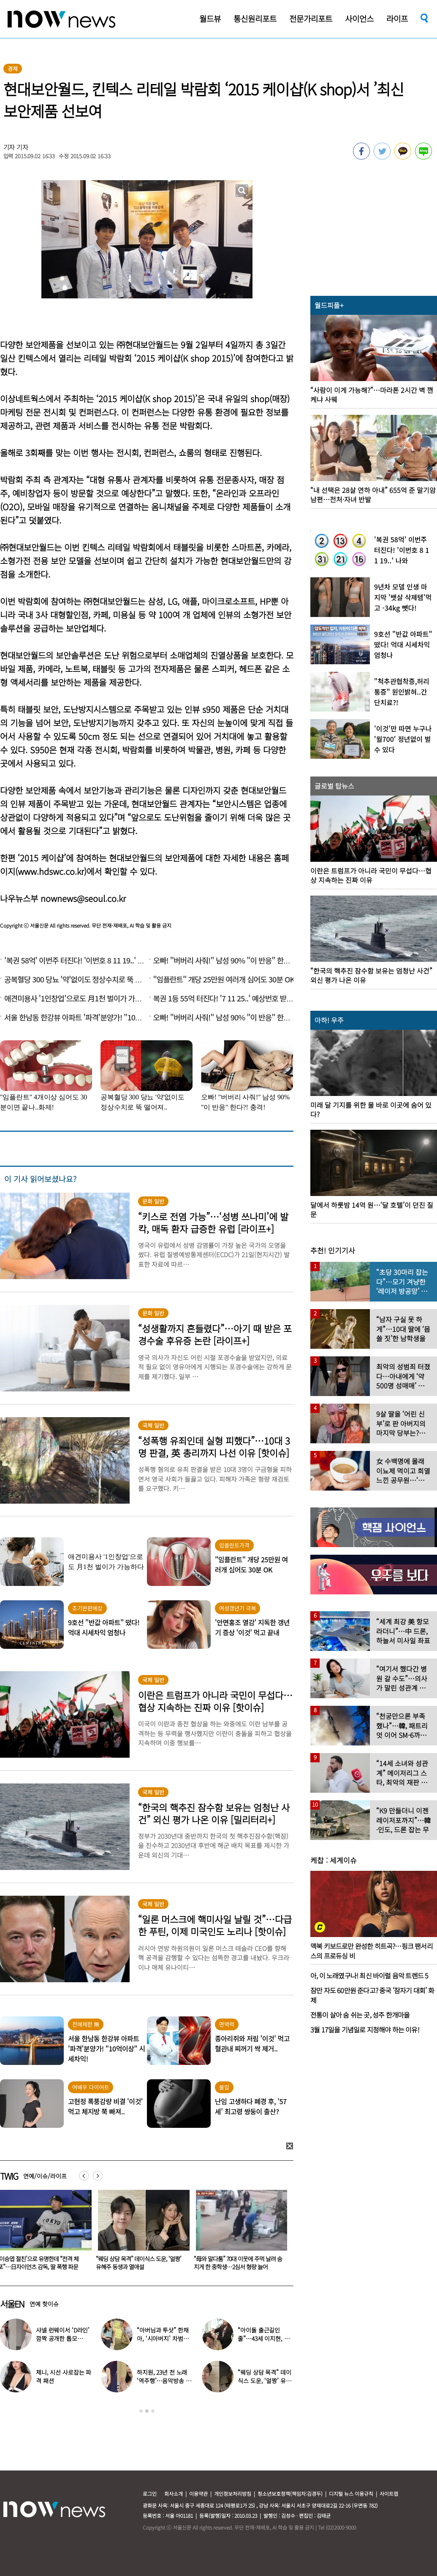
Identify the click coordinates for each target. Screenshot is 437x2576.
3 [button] (153, 2411)
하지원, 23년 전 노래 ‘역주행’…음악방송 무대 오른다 (164, 2380)
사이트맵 (389, 2493)
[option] (141, 2233)
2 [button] (147, 2411)
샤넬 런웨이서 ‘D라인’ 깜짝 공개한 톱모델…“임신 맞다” (63, 2338)
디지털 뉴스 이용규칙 (351, 2493)
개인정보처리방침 (232, 2493)
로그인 (150, 2493)
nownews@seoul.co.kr (83, 898)
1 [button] (141, 2411)
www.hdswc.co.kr (51, 871)
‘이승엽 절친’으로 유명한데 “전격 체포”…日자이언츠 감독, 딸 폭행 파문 (136, 2262)
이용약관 (198, 2493)
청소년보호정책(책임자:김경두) (290, 2493)
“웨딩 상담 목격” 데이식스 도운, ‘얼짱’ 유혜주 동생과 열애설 (236, 2262)
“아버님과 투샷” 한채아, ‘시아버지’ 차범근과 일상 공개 (162, 2338)
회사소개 (173, 2493)
